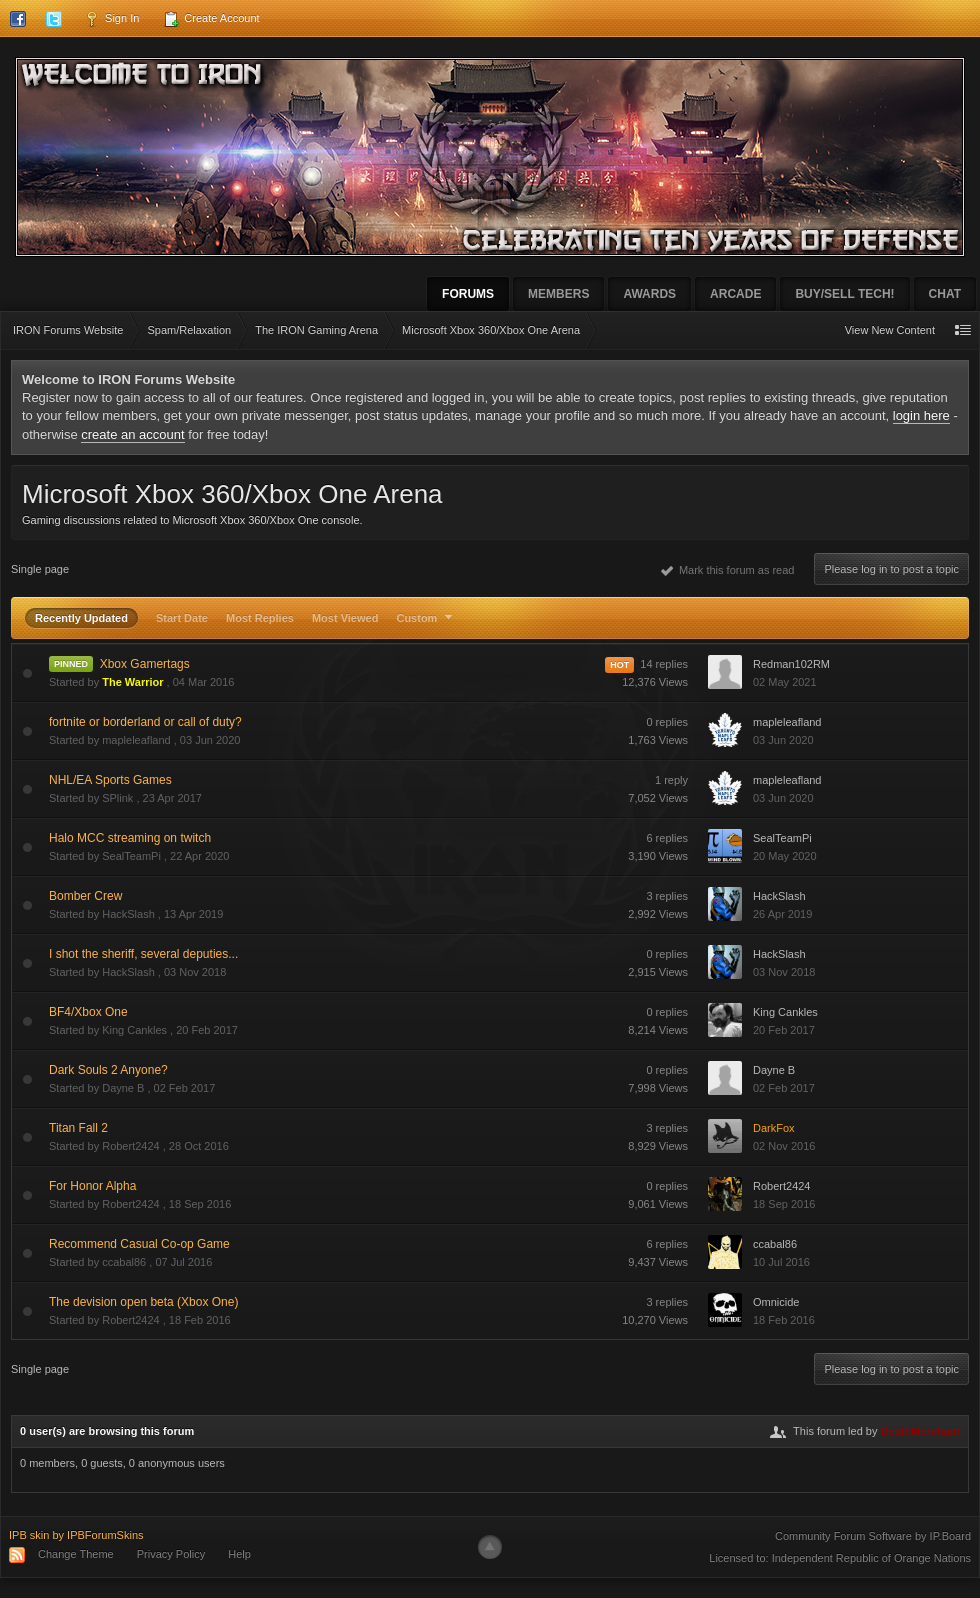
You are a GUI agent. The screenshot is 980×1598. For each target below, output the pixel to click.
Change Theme (76, 1554)
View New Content (890, 330)
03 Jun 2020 (783, 740)
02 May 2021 (785, 682)
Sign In (111, 19)
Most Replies (260, 618)
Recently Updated (81, 618)
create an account (132, 434)
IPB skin (29, 1535)
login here (921, 415)
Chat (945, 294)
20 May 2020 (785, 856)
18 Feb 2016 (784, 1320)
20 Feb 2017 (784, 1030)
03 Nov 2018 (784, 972)
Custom (426, 618)
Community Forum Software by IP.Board (873, 1536)
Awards (649, 294)
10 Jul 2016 (781, 1262)
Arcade (735, 294)
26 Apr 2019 (782, 914)
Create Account (211, 19)
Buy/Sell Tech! (844, 294)
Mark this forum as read (728, 570)
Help (239, 1554)
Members (558, 294)
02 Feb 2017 (784, 1088)
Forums (468, 294)
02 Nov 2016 (784, 1146)
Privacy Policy (171, 1554)
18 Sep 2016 (784, 1204)
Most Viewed (345, 618)
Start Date (182, 618)
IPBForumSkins (105, 1535)
